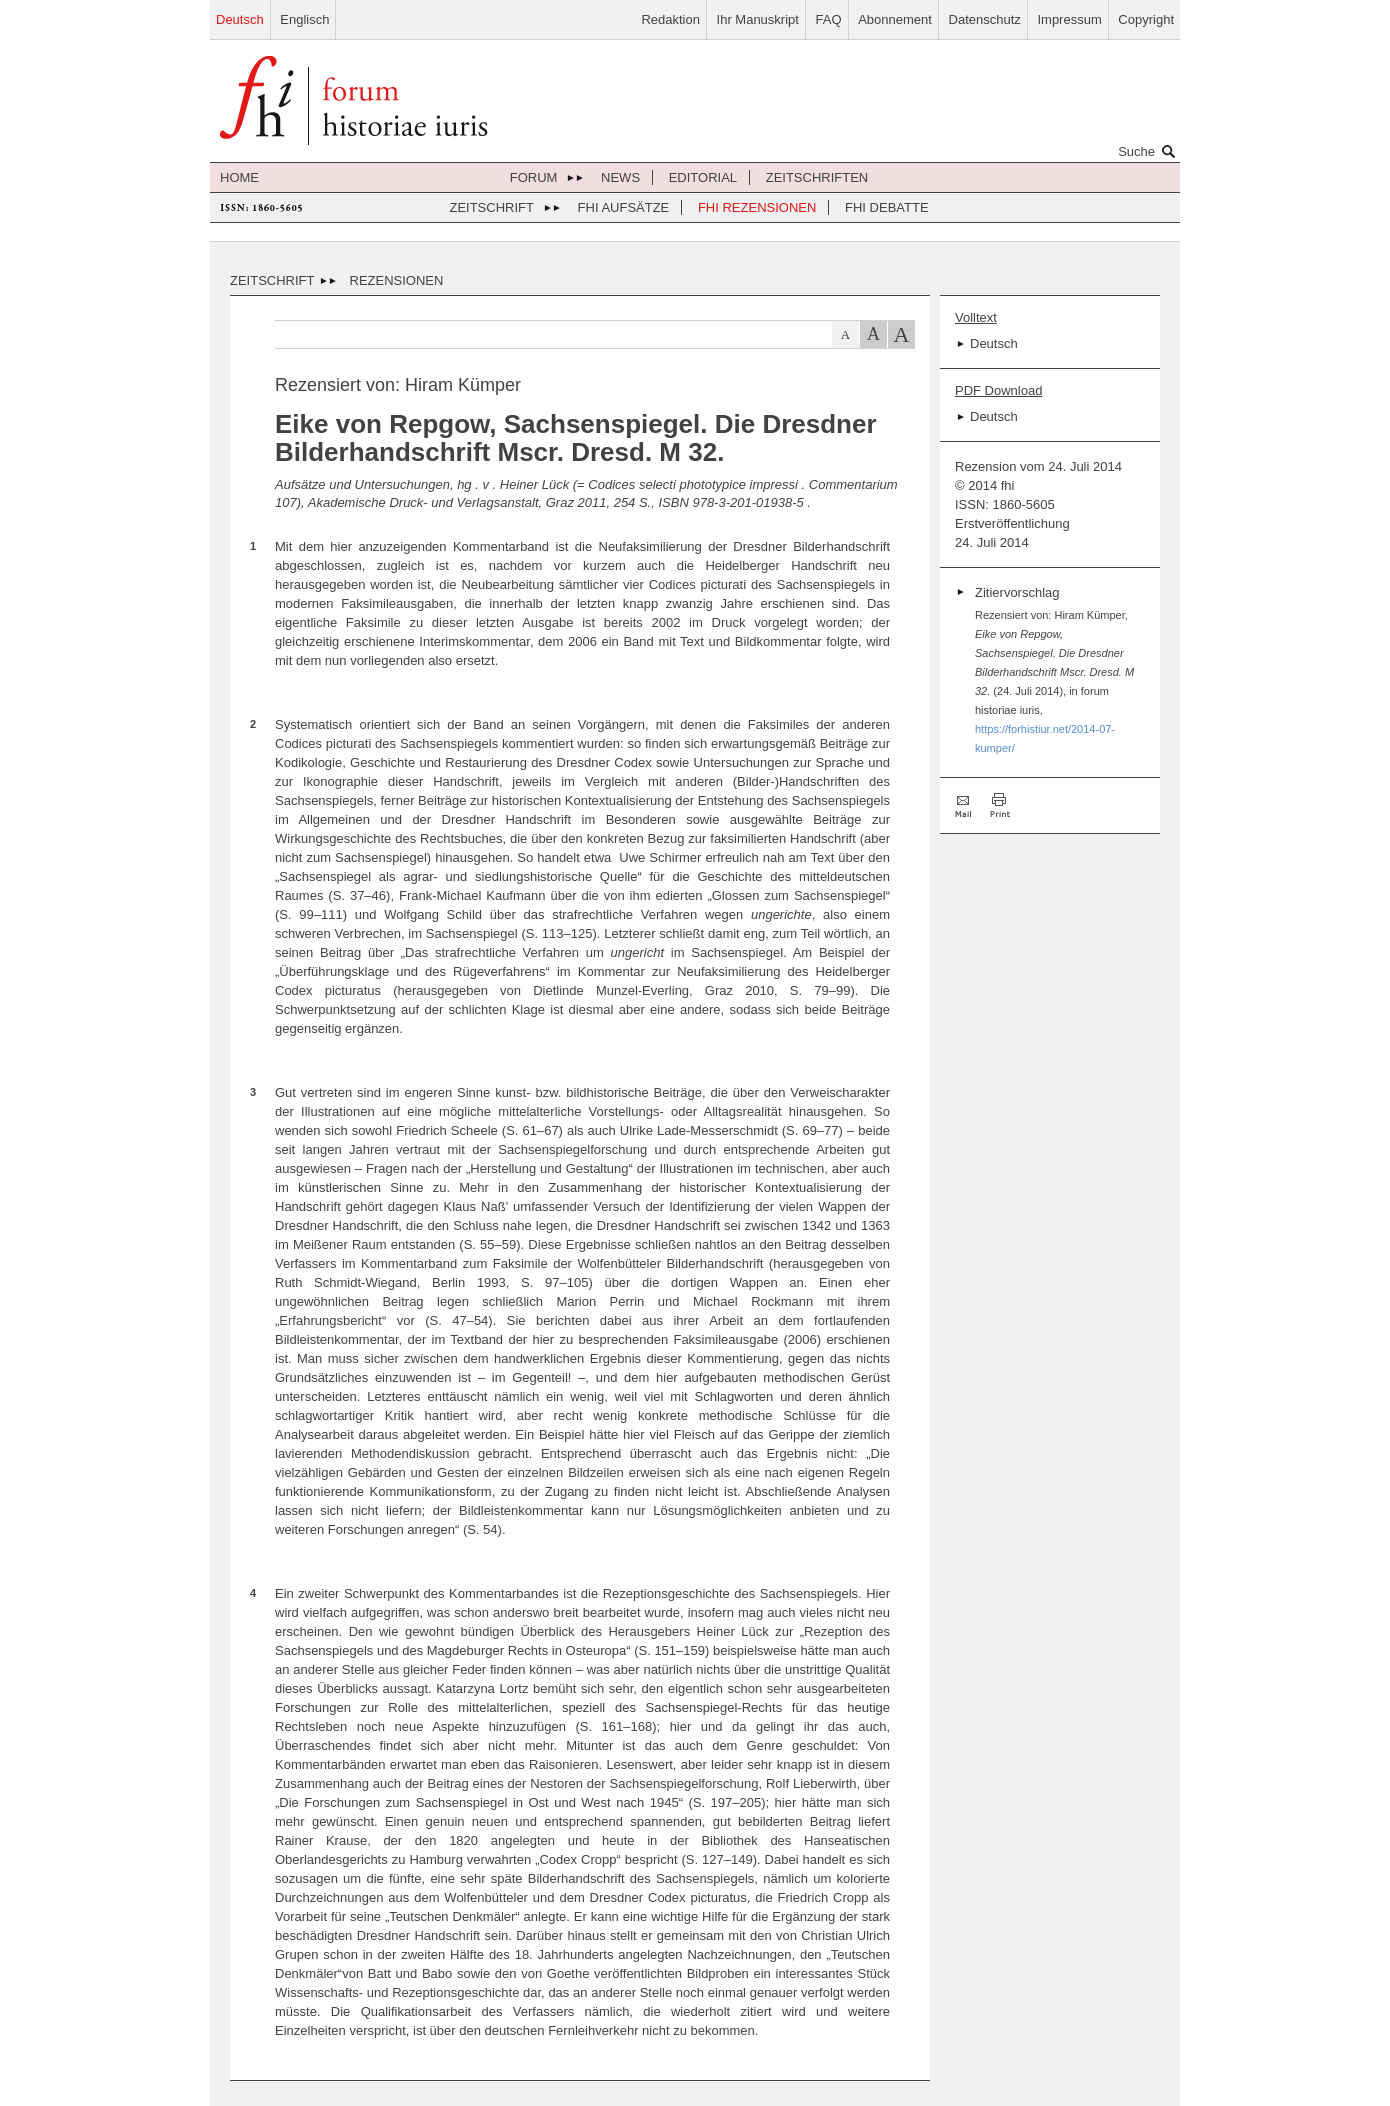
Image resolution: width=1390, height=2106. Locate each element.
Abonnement (895, 19)
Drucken (1000, 805)
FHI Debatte (887, 207)
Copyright (1146, 19)
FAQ (829, 19)
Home (239, 177)
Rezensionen (397, 280)
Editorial (703, 177)
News (620, 177)
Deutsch (240, 19)
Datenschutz (985, 19)
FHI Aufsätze (624, 207)
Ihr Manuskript (758, 19)
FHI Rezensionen (757, 207)
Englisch (304, 19)
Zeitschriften (817, 177)
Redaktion (670, 19)
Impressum (1069, 19)
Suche (1149, 151)
